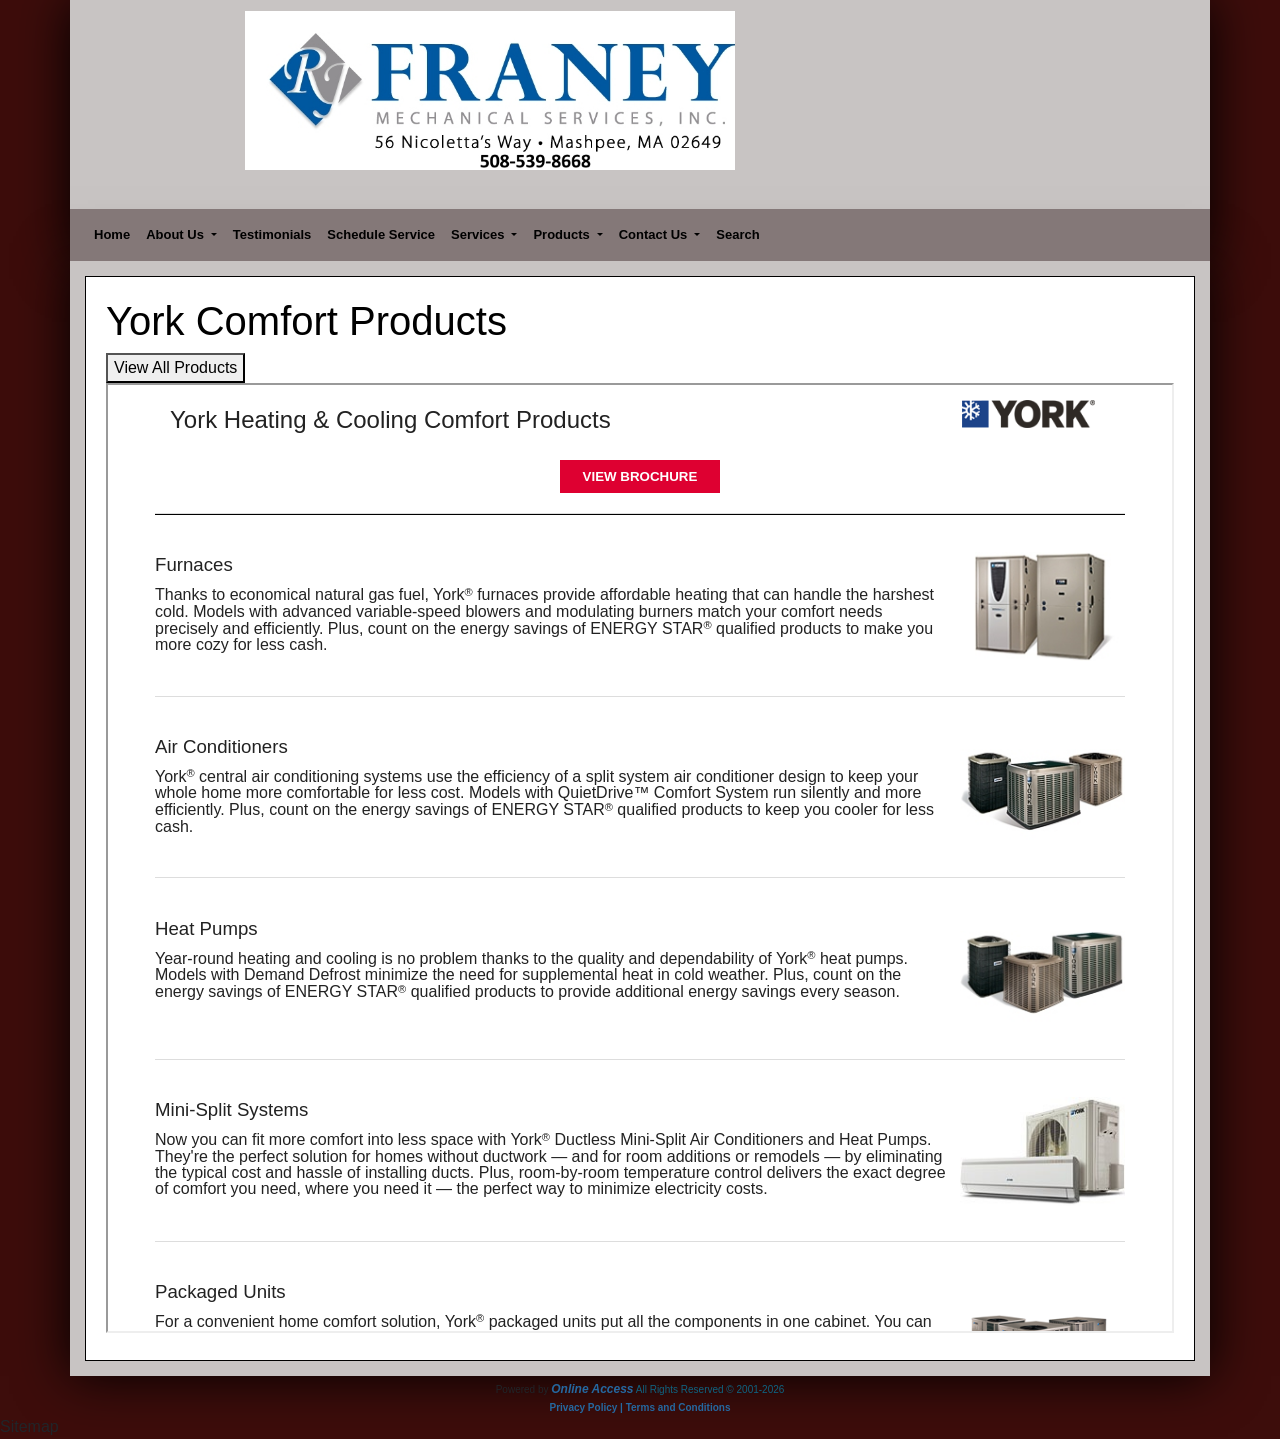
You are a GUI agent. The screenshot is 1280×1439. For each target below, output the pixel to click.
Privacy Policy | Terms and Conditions (640, 1407)
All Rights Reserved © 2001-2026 (710, 1389)
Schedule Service (381, 234)
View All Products (175, 367)
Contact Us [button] (655, 234)
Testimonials (272, 234)
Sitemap (29, 1426)
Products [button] (563, 234)
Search (737, 234)
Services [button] (479, 234)
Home (112, 234)
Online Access (592, 1389)
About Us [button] (176, 234)
